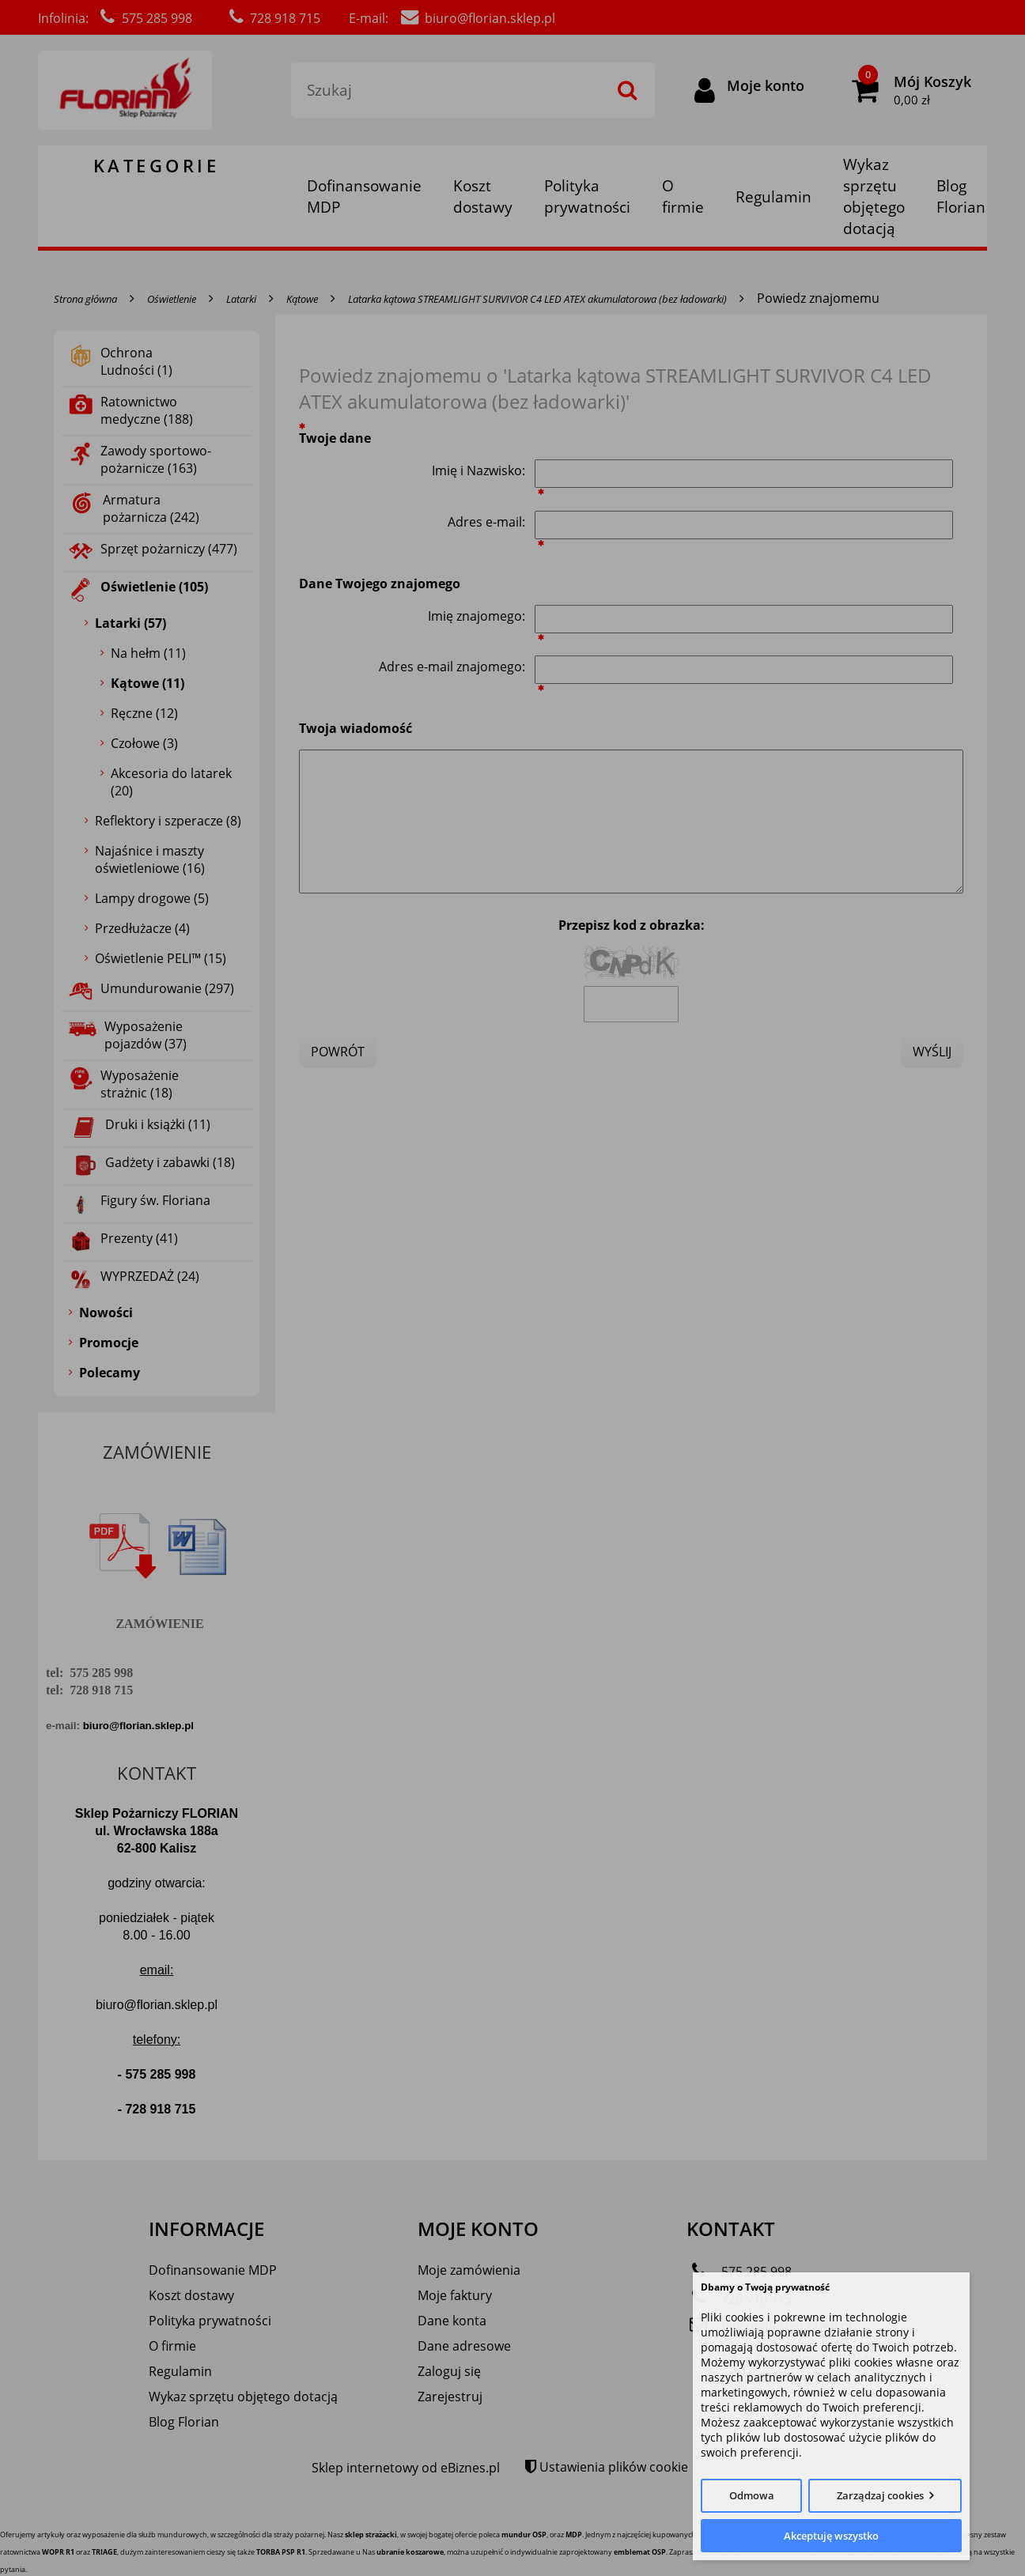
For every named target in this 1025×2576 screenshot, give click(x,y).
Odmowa (751, 2495)
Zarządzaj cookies (880, 2495)
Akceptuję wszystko (831, 2536)
